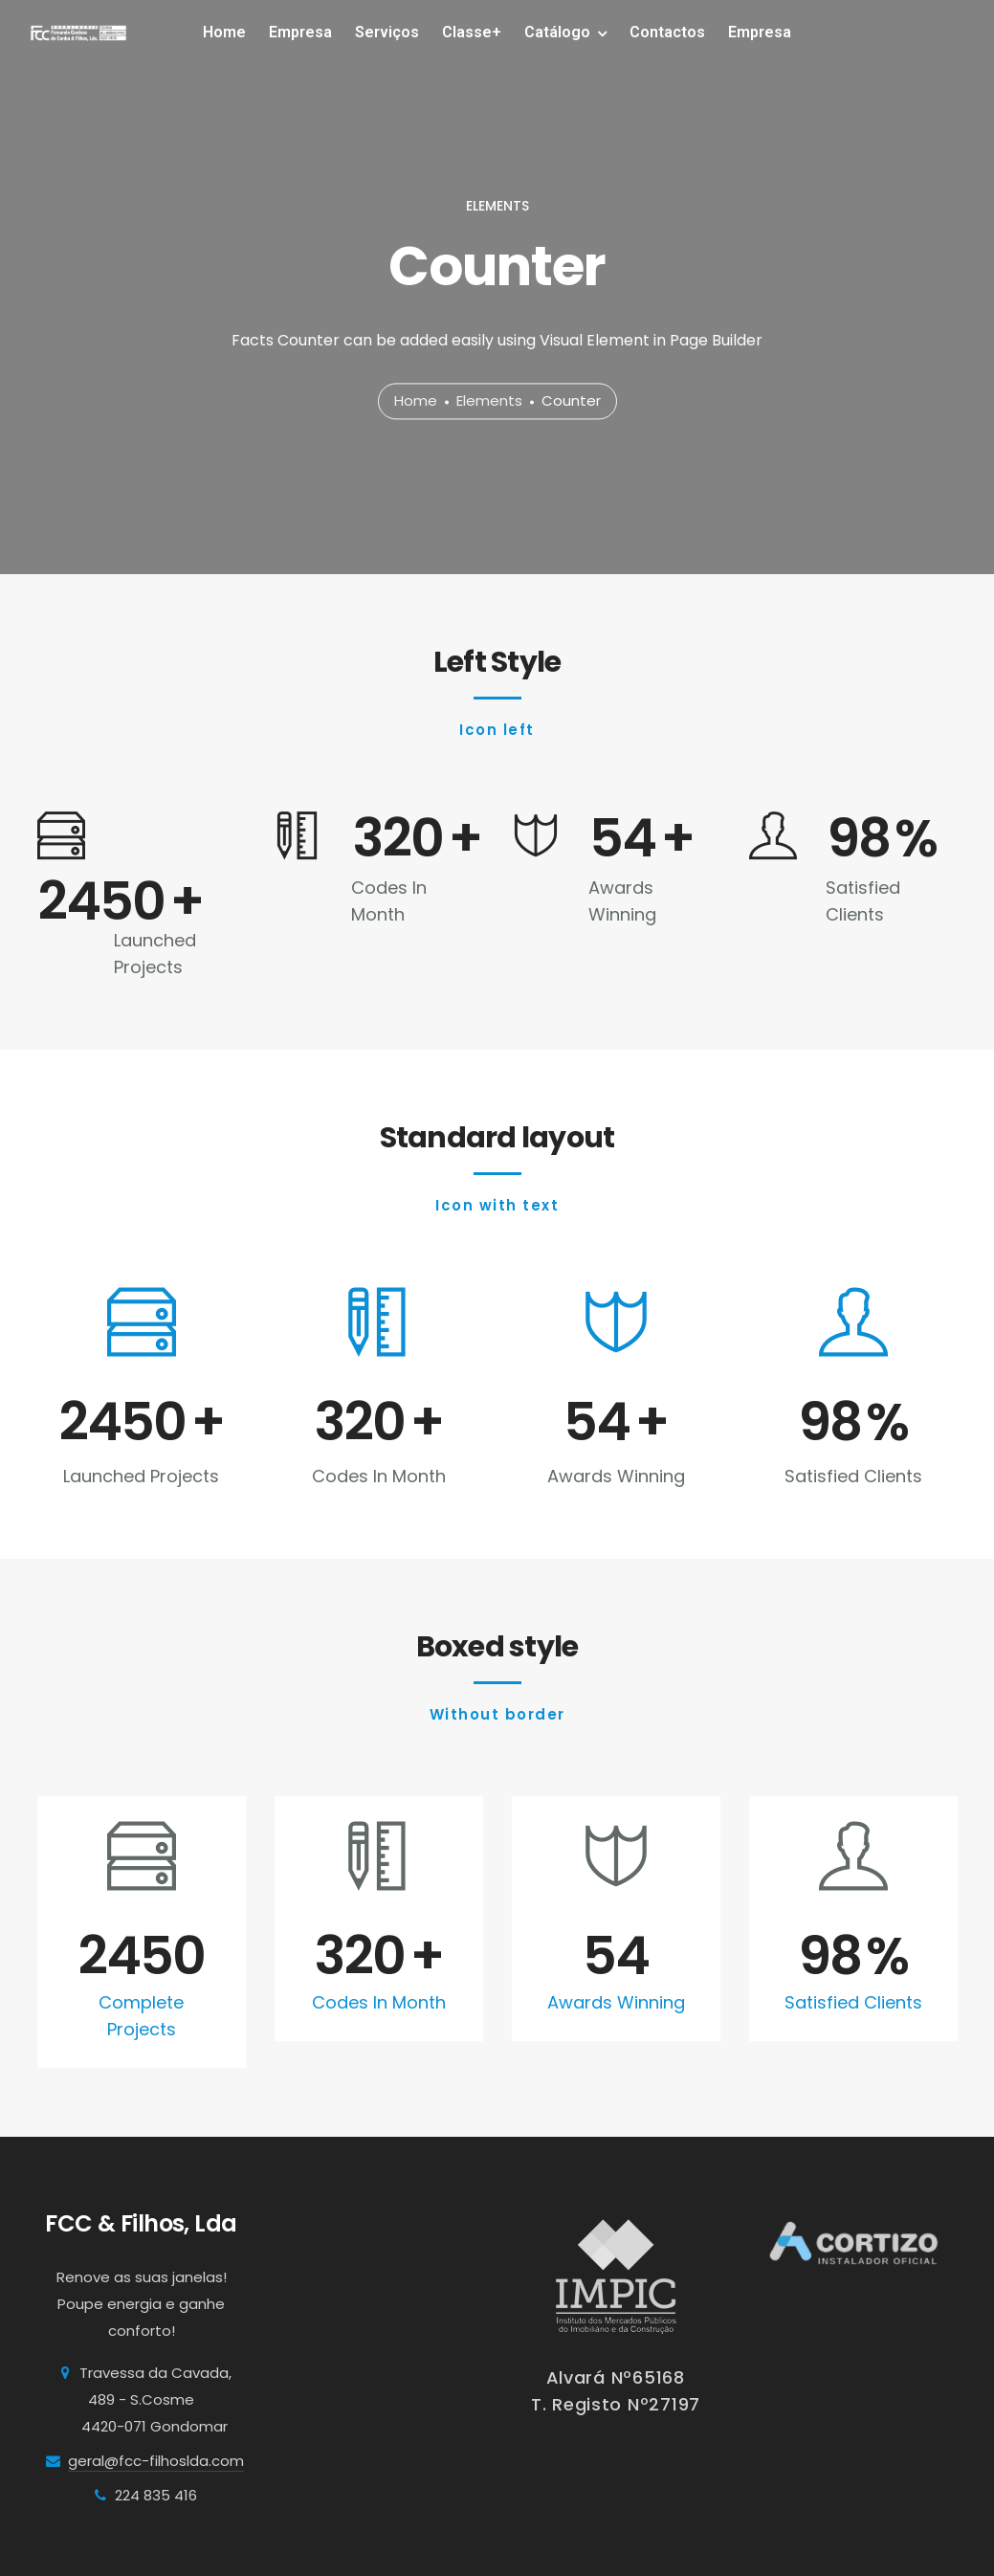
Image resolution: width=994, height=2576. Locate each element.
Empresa (300, 32)
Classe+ (471, 32)
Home (224, 32)
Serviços (387, 32)
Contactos (667, 32)
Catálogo (557, 32)
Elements (489, 401)
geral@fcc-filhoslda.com (156, 2461)
